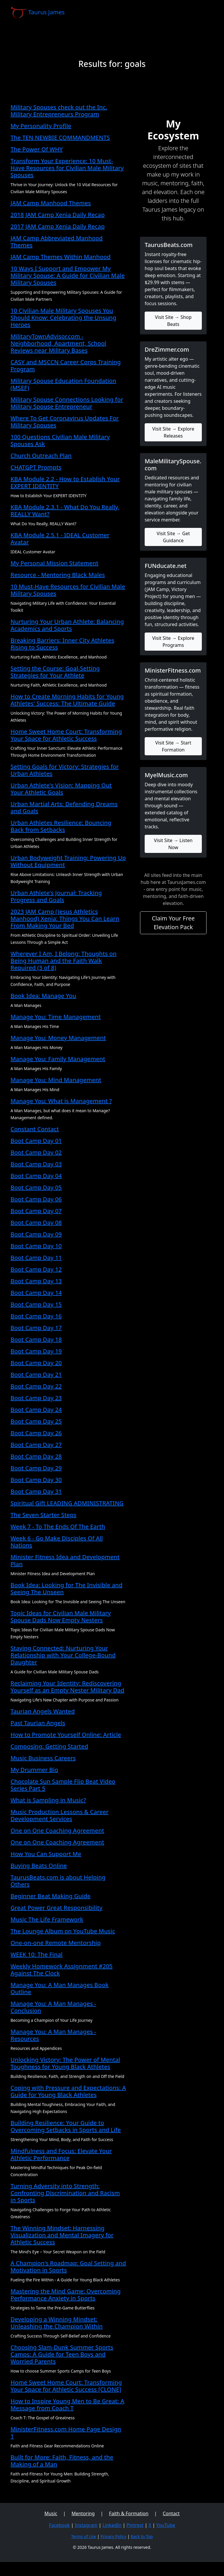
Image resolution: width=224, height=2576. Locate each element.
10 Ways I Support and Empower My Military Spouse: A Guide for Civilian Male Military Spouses (67, 275)
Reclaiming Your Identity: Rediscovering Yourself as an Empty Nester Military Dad (67, 1686)
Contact (171, 2513)
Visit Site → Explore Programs (173, 641)
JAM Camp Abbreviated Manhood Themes (56, 241)
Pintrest (135, 2525)
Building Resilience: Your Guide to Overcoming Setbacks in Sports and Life (65, 2126)
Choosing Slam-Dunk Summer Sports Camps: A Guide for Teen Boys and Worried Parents (61, 2354)
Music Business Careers (43, 1758)
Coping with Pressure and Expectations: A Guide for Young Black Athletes (68, 2091)
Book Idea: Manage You (43, 996)
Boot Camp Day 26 (36, 1433)
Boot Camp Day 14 (36, 1293)
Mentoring (82, 2513)
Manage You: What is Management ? (61, 1101)
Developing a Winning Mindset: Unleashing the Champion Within (56, 2322)
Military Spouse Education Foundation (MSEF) (63, 384)
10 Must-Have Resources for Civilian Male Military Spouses (67, 590)
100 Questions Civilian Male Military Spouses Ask (60, 440)
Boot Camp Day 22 (36, 1386)
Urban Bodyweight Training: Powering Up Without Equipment (68, 861)
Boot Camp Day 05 (36, 1187)
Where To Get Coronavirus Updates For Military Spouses (64, 421)
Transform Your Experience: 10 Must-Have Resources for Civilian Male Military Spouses (67, 168)
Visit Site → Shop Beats (173, 320)
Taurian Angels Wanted (42, 1711)
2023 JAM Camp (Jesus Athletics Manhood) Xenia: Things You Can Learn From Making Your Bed (64, 918)
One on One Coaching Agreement (57, 1830)
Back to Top (142, 2536)
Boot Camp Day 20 (36, 1363)
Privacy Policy (113, 2536)
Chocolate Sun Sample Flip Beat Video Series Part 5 (62, 1784)
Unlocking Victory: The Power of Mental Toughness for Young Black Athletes (65, 2063)
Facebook (59, 2525)
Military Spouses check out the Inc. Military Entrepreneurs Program (58, 110)
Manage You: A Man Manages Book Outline (59, 1988)
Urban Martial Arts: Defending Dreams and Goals (64, 807)
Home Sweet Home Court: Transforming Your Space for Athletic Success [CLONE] (66, 2385)
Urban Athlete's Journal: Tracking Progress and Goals (56, 896)
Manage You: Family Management (57, 1059)
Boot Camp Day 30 (36, 1480)
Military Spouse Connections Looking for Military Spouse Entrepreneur (66, 402)
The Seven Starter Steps (43, 1515)
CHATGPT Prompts (36, 467)
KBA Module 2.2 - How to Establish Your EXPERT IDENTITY (65, 482)
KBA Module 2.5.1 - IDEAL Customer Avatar (59, 538)
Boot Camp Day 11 (36, 1258)
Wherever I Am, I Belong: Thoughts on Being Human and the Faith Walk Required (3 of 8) (63, 961)
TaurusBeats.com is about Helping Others (58, 1880)
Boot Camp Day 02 (36, 1152)
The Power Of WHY (36, 149)
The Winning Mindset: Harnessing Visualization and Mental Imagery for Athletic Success (61, 2235)
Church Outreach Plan (40, 455)
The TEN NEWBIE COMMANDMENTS (60, 137)
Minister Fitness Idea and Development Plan (65, 1560)
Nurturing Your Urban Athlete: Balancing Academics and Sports (67, 625)
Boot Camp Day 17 (36, 1328)
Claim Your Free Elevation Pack (173, 922)
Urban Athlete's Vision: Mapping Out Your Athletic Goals (61, 788)
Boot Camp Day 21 (36, 1374)
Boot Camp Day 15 (36, 1304)
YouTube (165, 2525)
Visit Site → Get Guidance (173, 537)
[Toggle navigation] (205, 12)
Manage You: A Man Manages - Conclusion (53, 2007)
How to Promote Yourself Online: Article (65, 1735)
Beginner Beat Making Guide (50, 1896)
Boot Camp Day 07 (36, 1211)
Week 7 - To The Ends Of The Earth (57, 1526)
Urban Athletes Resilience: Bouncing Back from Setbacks (60, 826)
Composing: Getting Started (49, 1746)
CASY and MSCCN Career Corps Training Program (65, 365)
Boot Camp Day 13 (36, 1281)
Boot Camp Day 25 (36, 1421)
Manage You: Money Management (58, 1038)
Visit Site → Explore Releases (173, 432)
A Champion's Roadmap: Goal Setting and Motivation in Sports (68, 2266)
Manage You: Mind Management (55, 1080)
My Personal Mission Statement (54, 563)
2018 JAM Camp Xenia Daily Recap (57, 215)
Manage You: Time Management (55, 1017)
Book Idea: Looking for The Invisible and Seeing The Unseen (66, 1588)
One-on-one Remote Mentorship (55, 1943)
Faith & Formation (128, 2513)
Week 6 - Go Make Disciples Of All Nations (56, 1541)
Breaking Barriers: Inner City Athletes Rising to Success (62, 643)
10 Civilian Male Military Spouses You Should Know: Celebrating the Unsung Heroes (63, 318)
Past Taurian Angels (37, 1723)
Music (50, 2513)
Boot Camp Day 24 (36, 1410)
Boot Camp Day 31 (36, 1491)
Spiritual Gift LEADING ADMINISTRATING (66, 1503)
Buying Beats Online (38, 1866)
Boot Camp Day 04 (36, 1176)
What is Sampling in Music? (48, 1800)
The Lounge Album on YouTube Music (62, 1931)
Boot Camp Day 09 (36, 1234)
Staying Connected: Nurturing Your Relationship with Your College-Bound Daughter (63, 1655)
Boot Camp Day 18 (36, 1339)
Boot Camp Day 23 (36, 1398)
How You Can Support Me (45, 1854)
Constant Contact (34, 1129)
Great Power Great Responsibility (56, 1908)
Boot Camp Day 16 (36, 1316)
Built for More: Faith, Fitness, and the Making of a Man (61, 2460)
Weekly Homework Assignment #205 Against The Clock (61, 1969)
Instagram (86, 2525)
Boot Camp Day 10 (36, 1246)
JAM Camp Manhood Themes (50, 203)
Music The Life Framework (46, 1919)
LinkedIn (111, 2525)
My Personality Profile (40, 126)
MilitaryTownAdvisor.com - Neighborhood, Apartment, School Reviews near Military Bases (58, 343)
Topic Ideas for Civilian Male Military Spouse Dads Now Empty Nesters (60, 1616)
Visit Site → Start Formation (173, 746)
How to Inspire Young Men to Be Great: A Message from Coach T (67, 2404)
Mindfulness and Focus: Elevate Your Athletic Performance (61, 2154)
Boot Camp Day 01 (36, 1141)
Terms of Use (83, 2536)
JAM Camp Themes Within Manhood (60, 257)
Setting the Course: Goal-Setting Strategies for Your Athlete (55, 671)
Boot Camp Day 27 (36, 1445)
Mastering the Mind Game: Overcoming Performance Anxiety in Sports (65, 2294)
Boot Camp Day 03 (36, 1164)
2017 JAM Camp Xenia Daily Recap (57, 226)
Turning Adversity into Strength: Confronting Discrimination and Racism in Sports (65, 2193)
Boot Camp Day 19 (36, 1351)
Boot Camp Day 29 (36, 1468)
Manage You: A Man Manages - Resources (53, 2035)
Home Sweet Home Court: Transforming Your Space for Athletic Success (66, 735)
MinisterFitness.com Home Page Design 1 (65, 2432)
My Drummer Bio (34, 1770)
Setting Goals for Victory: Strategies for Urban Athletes (64, 770)
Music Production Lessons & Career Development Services (59, 1815)
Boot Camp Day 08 (36, 1222)
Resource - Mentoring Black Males (57, 575)
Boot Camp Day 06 (36, 1199)
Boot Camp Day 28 (36, 1456)
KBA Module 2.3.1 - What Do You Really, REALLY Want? (65, 510)
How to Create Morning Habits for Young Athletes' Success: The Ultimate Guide (67, 699)
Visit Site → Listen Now (173, 844)
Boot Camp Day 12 (36, 1269)
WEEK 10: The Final (36, 1954)
